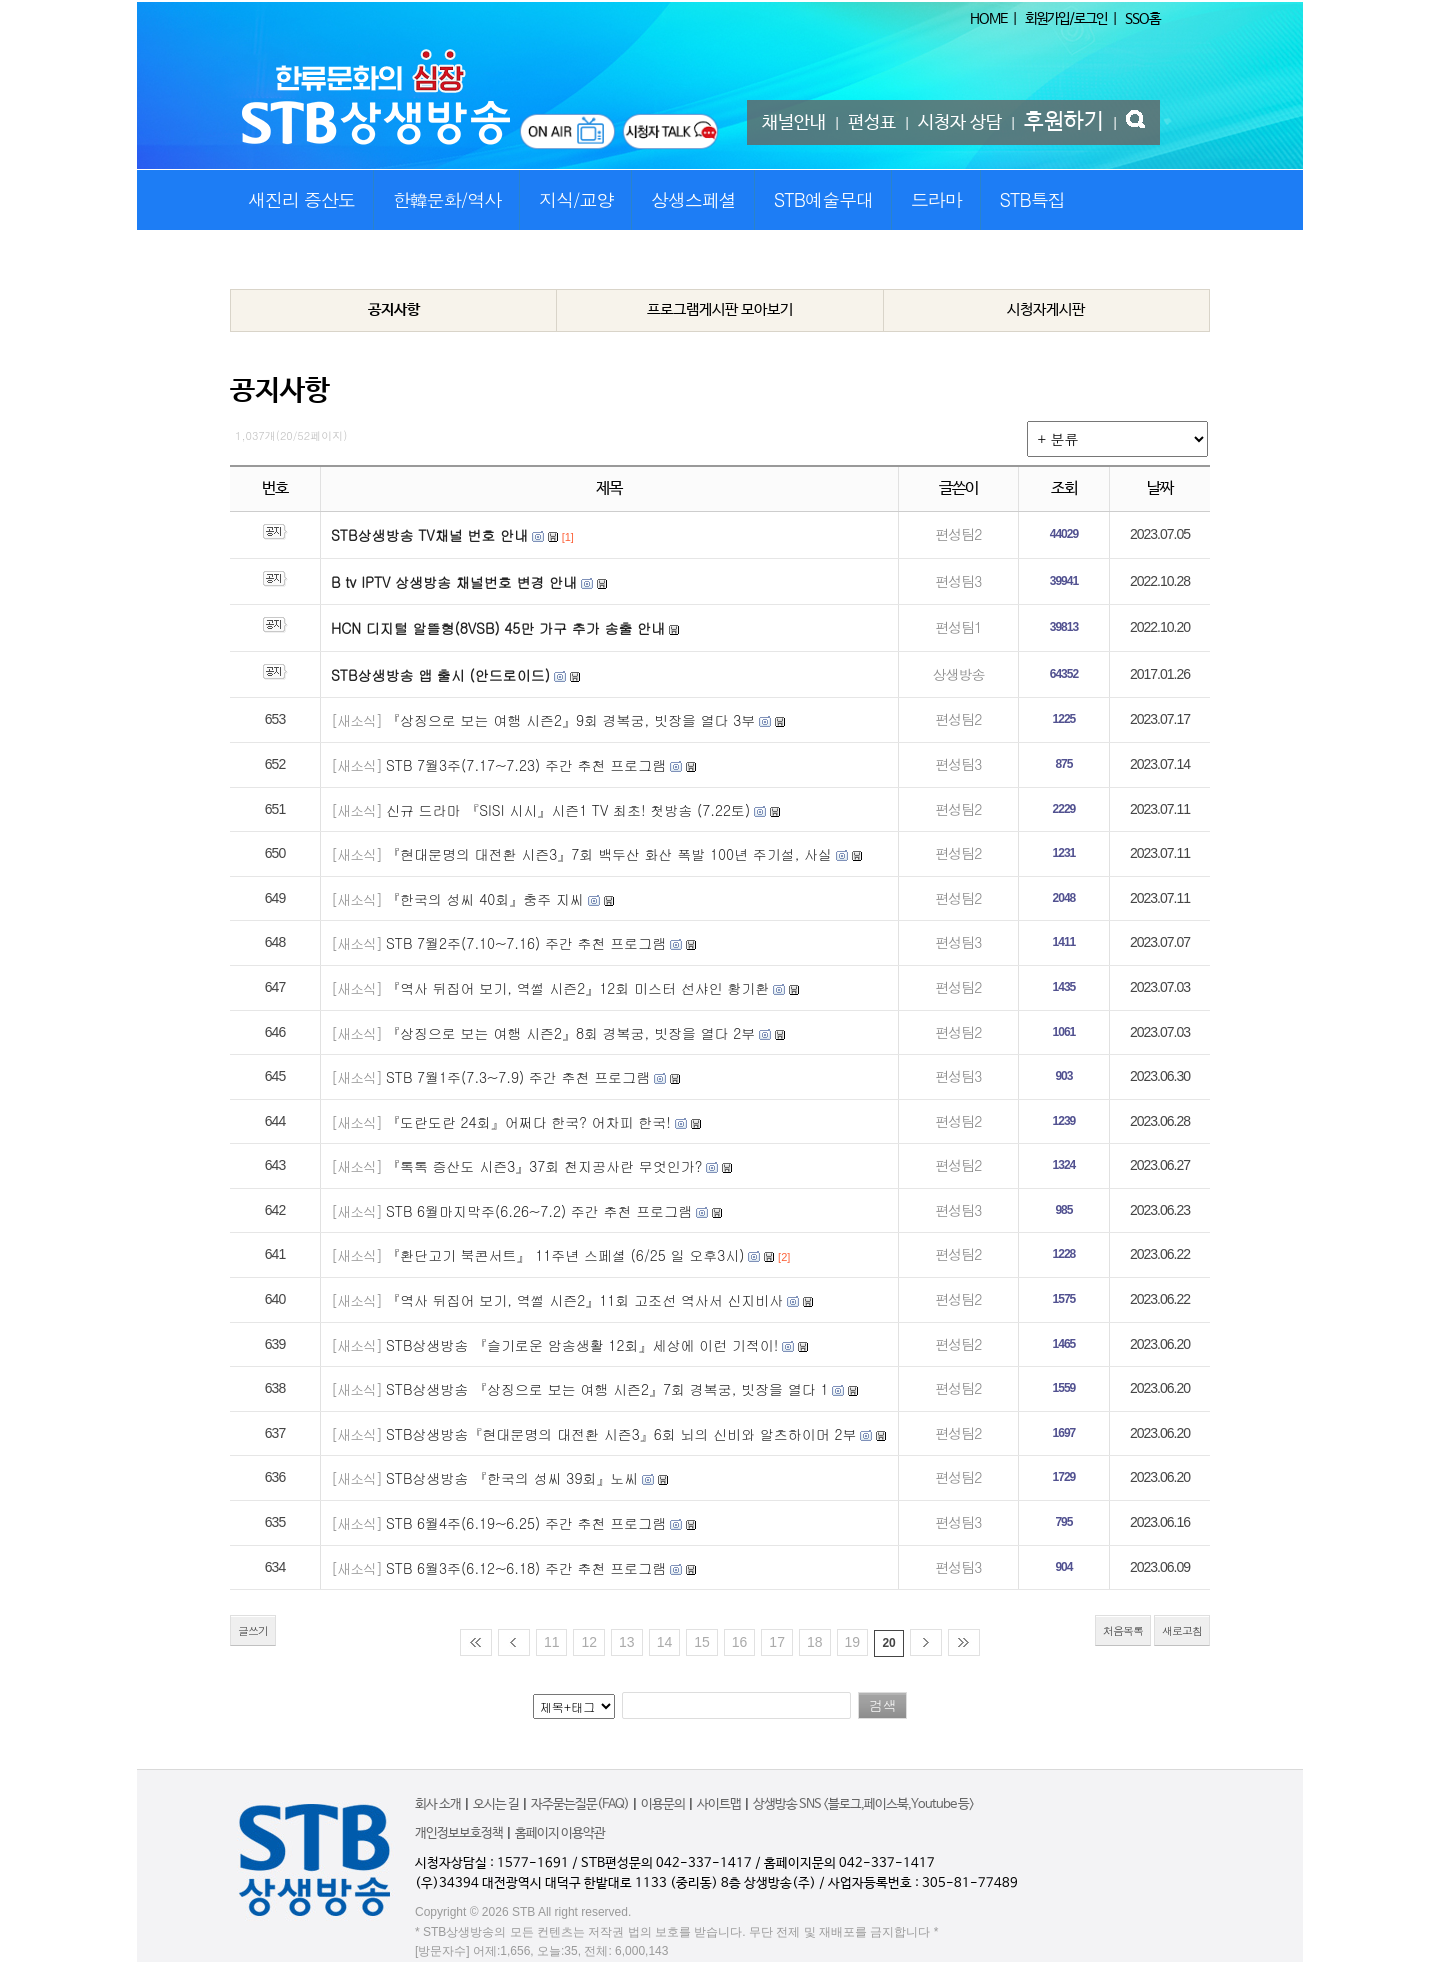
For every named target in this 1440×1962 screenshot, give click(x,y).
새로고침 (1182, 1630)
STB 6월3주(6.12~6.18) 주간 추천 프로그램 (526, 1568)
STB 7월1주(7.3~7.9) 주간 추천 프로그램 (518, 1077)
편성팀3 (958, 581)
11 (552, 1642)
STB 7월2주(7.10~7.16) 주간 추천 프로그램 (526, 943)
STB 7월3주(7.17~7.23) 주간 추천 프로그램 (526, 765)
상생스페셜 (693, 199)
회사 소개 (438, 1804)
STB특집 (1031, 199)
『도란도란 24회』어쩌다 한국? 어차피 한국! (528, 1122)
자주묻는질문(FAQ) (580, 1804)
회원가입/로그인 (1066, 19)
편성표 (872, 123)
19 (853, 1642)
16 (740, 1642)
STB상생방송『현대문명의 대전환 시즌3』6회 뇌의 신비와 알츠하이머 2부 (621, 1434)
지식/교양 (576, 199)
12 (589, 1642)
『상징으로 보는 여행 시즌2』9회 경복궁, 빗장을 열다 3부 (570, 720)
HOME (988, 19)
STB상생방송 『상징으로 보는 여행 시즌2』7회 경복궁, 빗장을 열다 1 (607, 1389)
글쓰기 (253, 1630)
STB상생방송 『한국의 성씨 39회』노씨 (512, 1478)
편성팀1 (958, 627)
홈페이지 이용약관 (560, 1833)
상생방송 (958, 674)
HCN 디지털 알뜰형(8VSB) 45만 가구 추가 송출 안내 (498, 628)
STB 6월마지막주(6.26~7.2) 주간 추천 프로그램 (539, 1211)
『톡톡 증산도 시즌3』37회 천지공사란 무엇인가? (544, 1166)
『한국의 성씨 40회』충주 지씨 (485, 899)
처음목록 (1123, 1630)
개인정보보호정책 (459, 1833)
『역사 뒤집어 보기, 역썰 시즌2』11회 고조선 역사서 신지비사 (584, 1300)
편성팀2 (958, 534)
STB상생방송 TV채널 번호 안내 (429, 535)
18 (815, 1642)
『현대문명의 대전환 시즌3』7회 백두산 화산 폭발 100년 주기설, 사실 (609, 854)
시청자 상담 (960, 123)
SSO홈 (1142, 19)
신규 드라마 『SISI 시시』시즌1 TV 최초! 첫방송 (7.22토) (568, 810)
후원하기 (1064, 122)
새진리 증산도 (301, 199)
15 (702, 1642)
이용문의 (663, 1804)
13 (627, 1642)
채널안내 (794, 123)
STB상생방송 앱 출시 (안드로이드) (440, 675)
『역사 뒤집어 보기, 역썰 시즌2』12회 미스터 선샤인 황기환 (577, 988)
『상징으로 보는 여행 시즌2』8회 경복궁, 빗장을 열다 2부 (570, 1033)
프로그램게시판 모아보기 (720, 309)
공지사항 (394, 309)
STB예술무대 (823, 199)
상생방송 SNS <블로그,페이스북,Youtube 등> (863, 1804)
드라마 (936, 199)
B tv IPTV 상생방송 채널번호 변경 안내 (454, 582)
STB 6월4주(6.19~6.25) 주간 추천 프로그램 (526, 1523)
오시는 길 (496, 1804)
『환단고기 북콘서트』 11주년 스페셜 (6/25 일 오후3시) (565, 1255)
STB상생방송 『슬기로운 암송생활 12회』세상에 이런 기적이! (582, 1345)
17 (777, 1642)
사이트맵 (719, 1804)
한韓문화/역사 (447, 199)
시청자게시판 (1046, 309)
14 (665, 1642)
